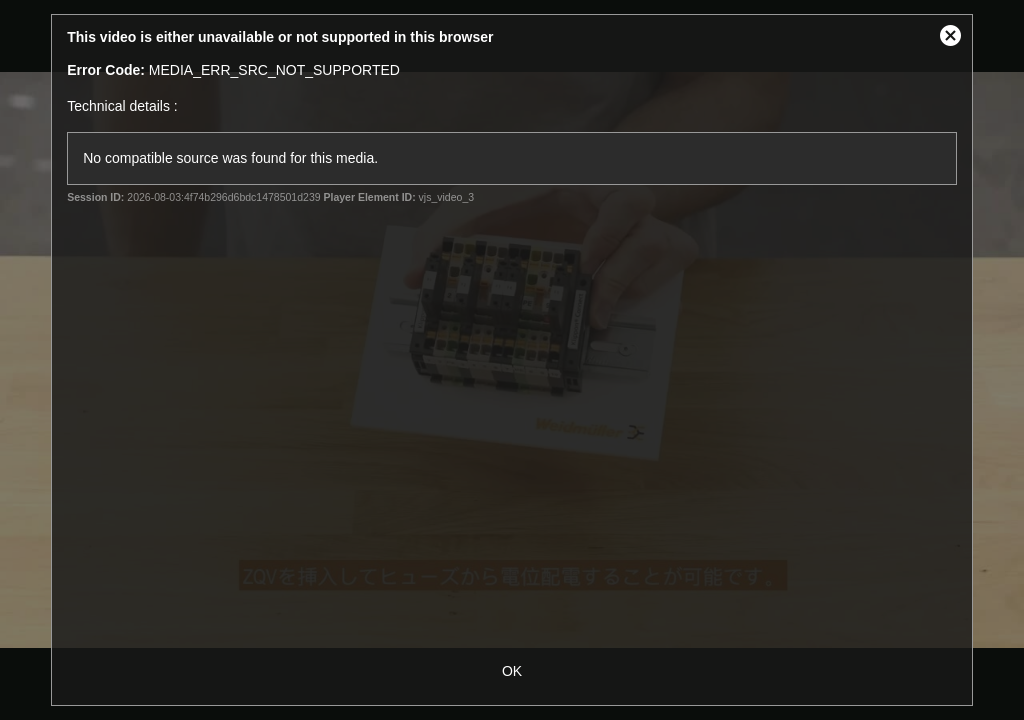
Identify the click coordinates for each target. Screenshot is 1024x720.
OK (512, 671)
